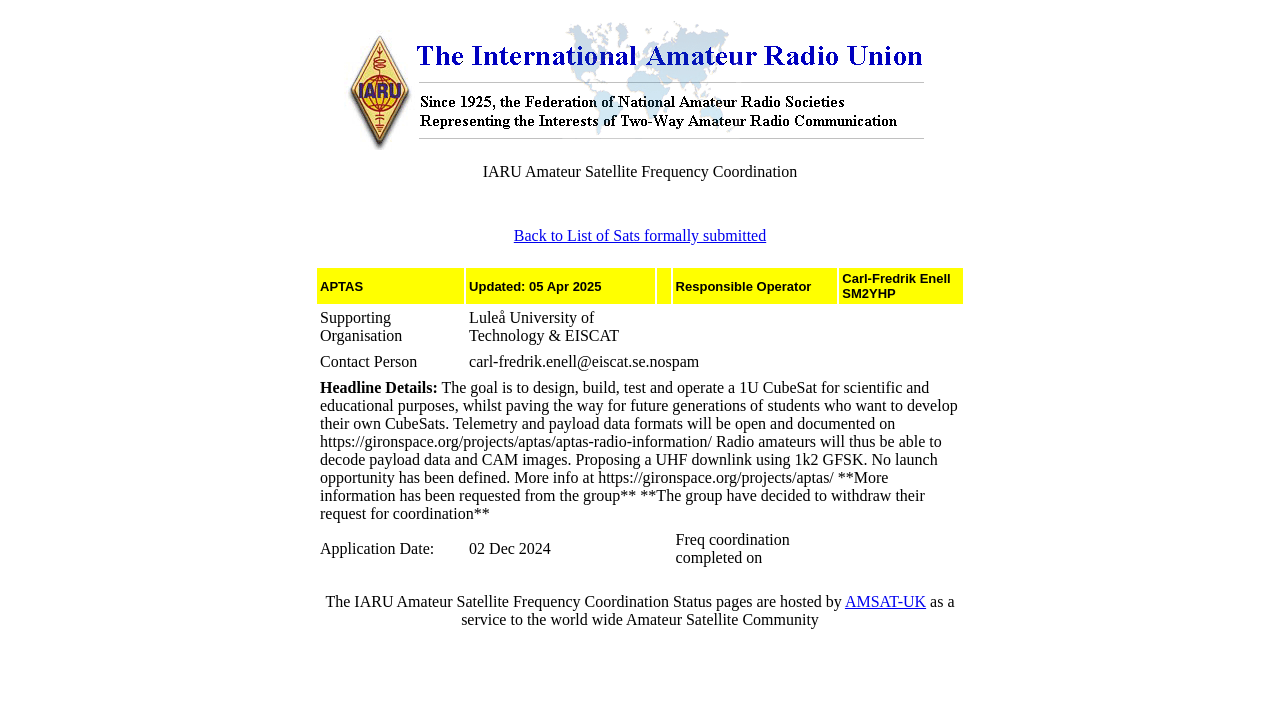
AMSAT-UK (885, 601)
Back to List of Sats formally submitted (640, 235)
